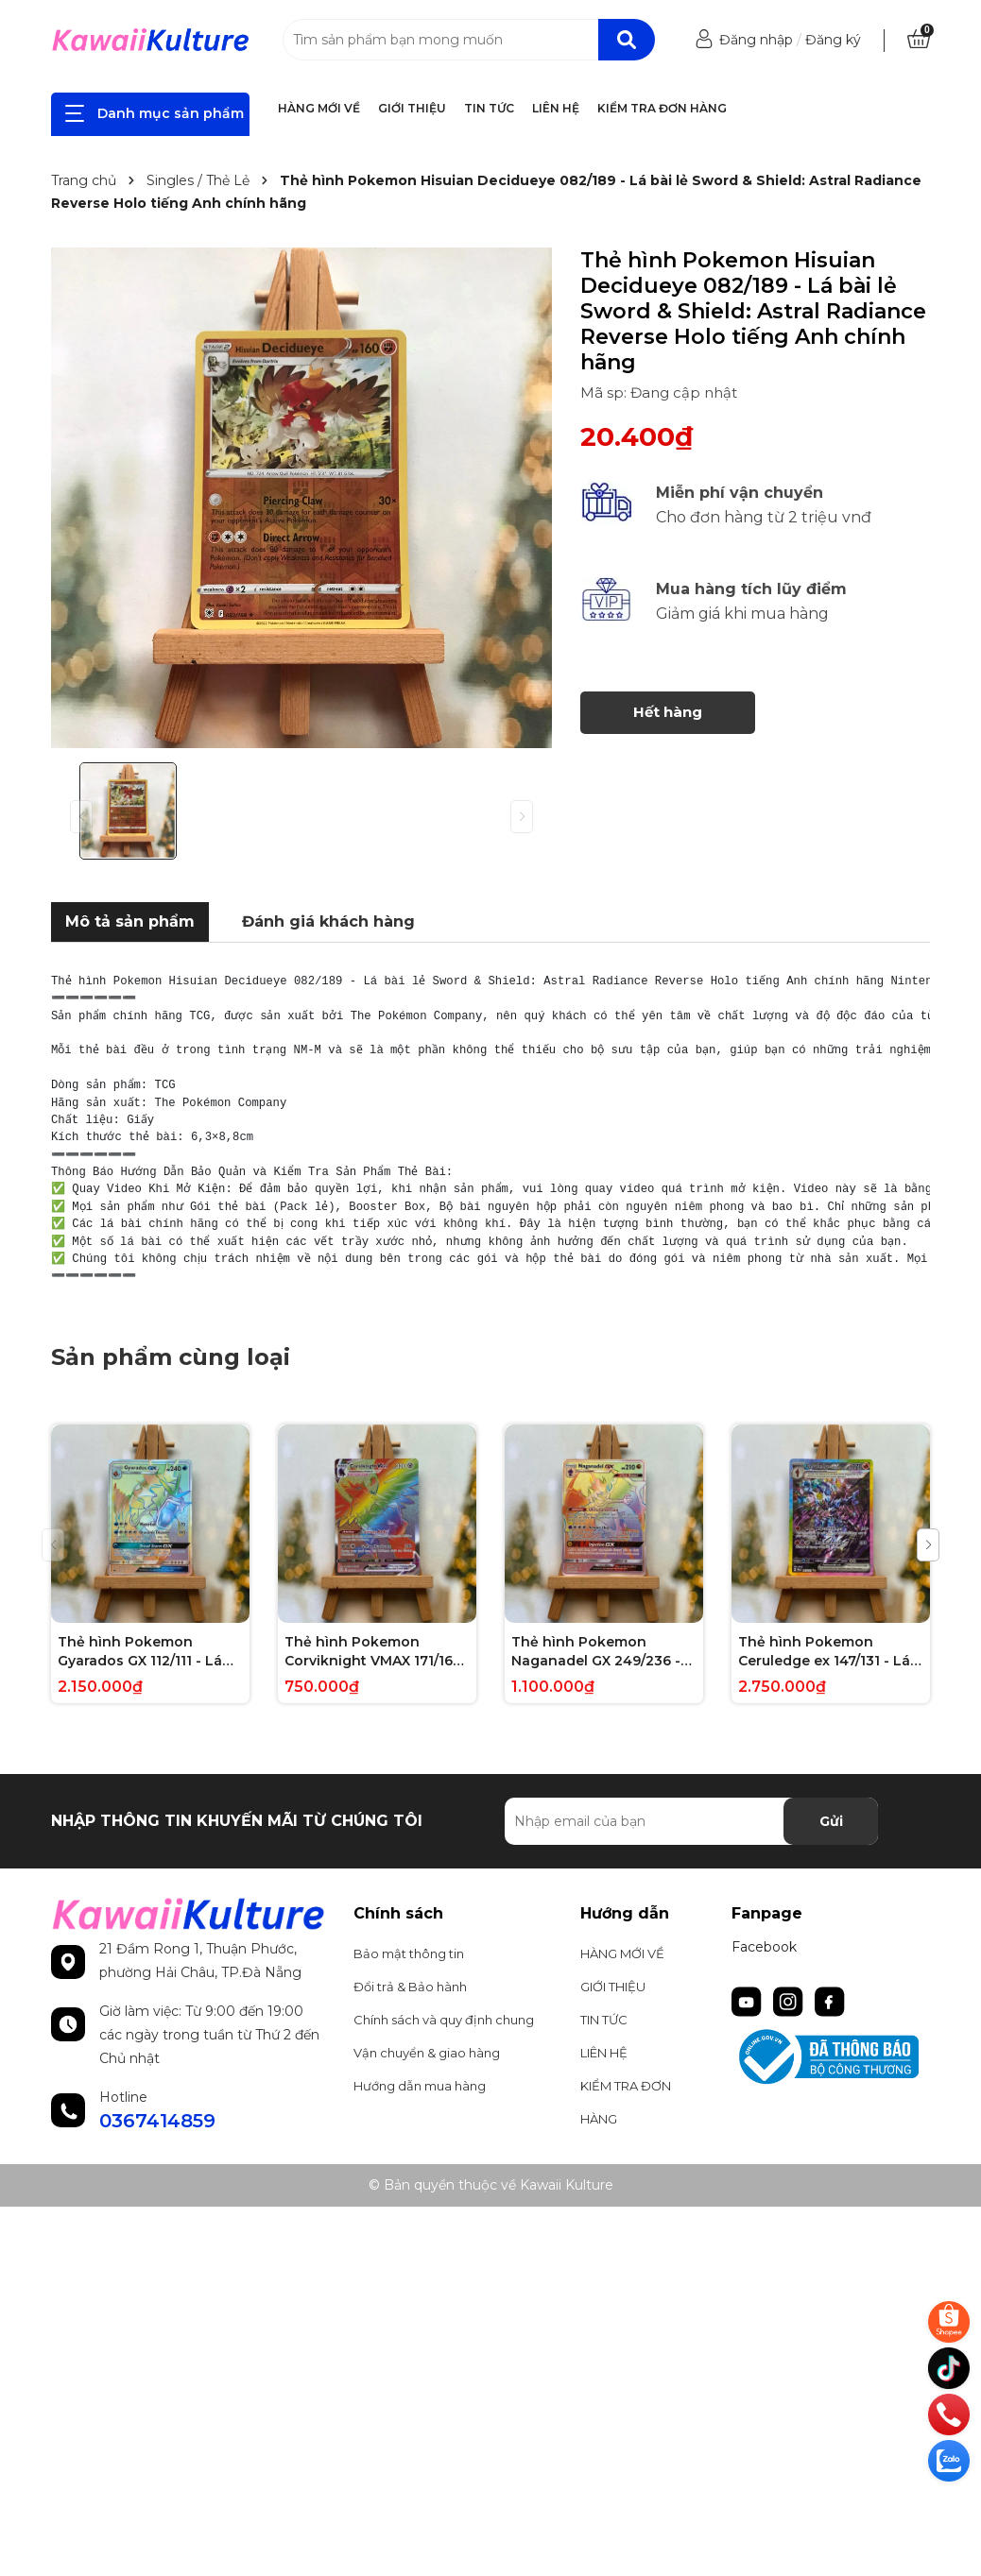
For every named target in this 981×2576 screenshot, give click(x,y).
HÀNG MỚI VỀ (319, 108)
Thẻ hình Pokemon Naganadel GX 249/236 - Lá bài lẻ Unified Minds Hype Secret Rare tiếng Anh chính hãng (595, 1651)
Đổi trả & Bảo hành (410, 1986)
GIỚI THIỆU (412, 108)
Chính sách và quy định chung (443, 2019)
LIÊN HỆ (555, 108)
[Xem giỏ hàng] (918, 39)
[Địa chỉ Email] (691, 1821)
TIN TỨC (489, 108)
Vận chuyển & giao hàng (426, 2052)
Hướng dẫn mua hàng (419, 2085)
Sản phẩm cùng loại (170, 1357)
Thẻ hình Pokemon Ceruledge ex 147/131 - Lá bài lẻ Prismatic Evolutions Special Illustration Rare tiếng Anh (830, 1651)
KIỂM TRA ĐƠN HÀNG (662, 108)
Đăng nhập (756, 39)
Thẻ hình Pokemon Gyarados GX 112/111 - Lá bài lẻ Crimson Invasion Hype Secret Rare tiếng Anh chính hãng (140, 1651)
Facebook (764, 1946)
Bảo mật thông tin (408, 1953)
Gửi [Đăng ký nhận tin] (831, 1821)
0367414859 (157, 2120)
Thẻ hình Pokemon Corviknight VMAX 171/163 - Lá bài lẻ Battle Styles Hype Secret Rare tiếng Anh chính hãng (372, 1651)
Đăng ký (833, 39)
